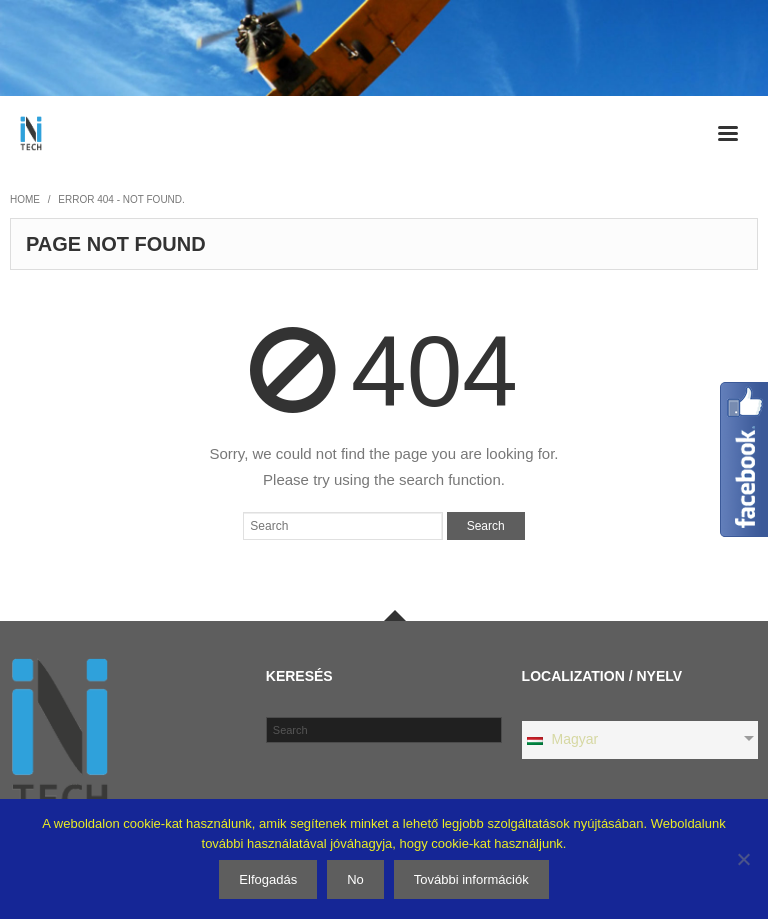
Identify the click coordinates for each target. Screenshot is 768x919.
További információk (471, 879)
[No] (743, 859)
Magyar (562, 739)
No (355, 879)
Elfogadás (268, 879)
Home (25, 199)
